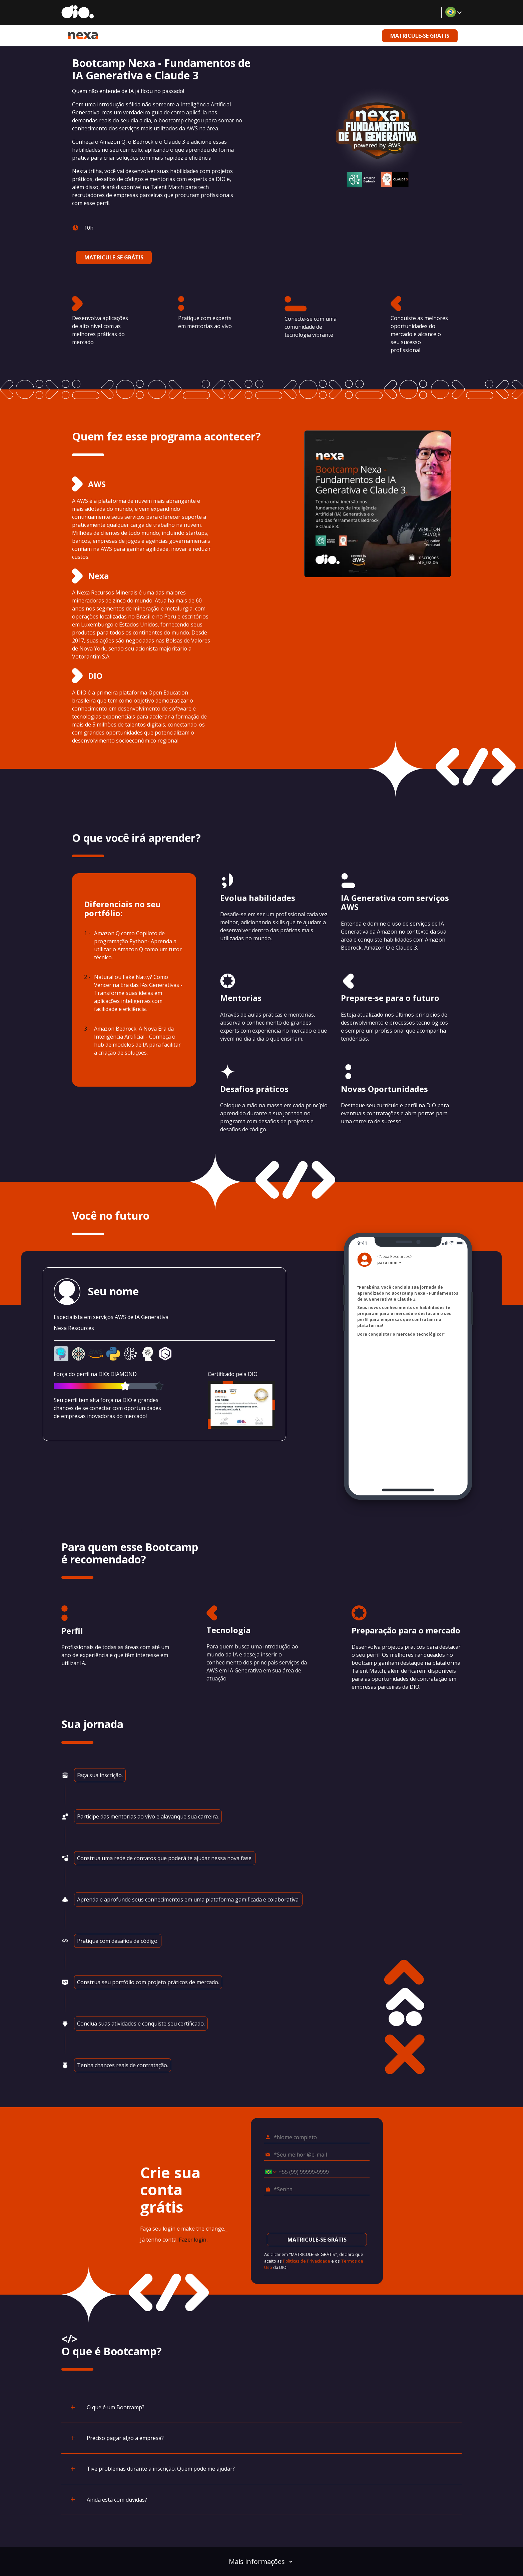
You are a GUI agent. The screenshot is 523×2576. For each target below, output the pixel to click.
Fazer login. (193, 2239)
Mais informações (261, 2561)
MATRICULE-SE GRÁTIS (419, 35)
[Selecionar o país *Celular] (268, 2172)
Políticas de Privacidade (306, 2261)
